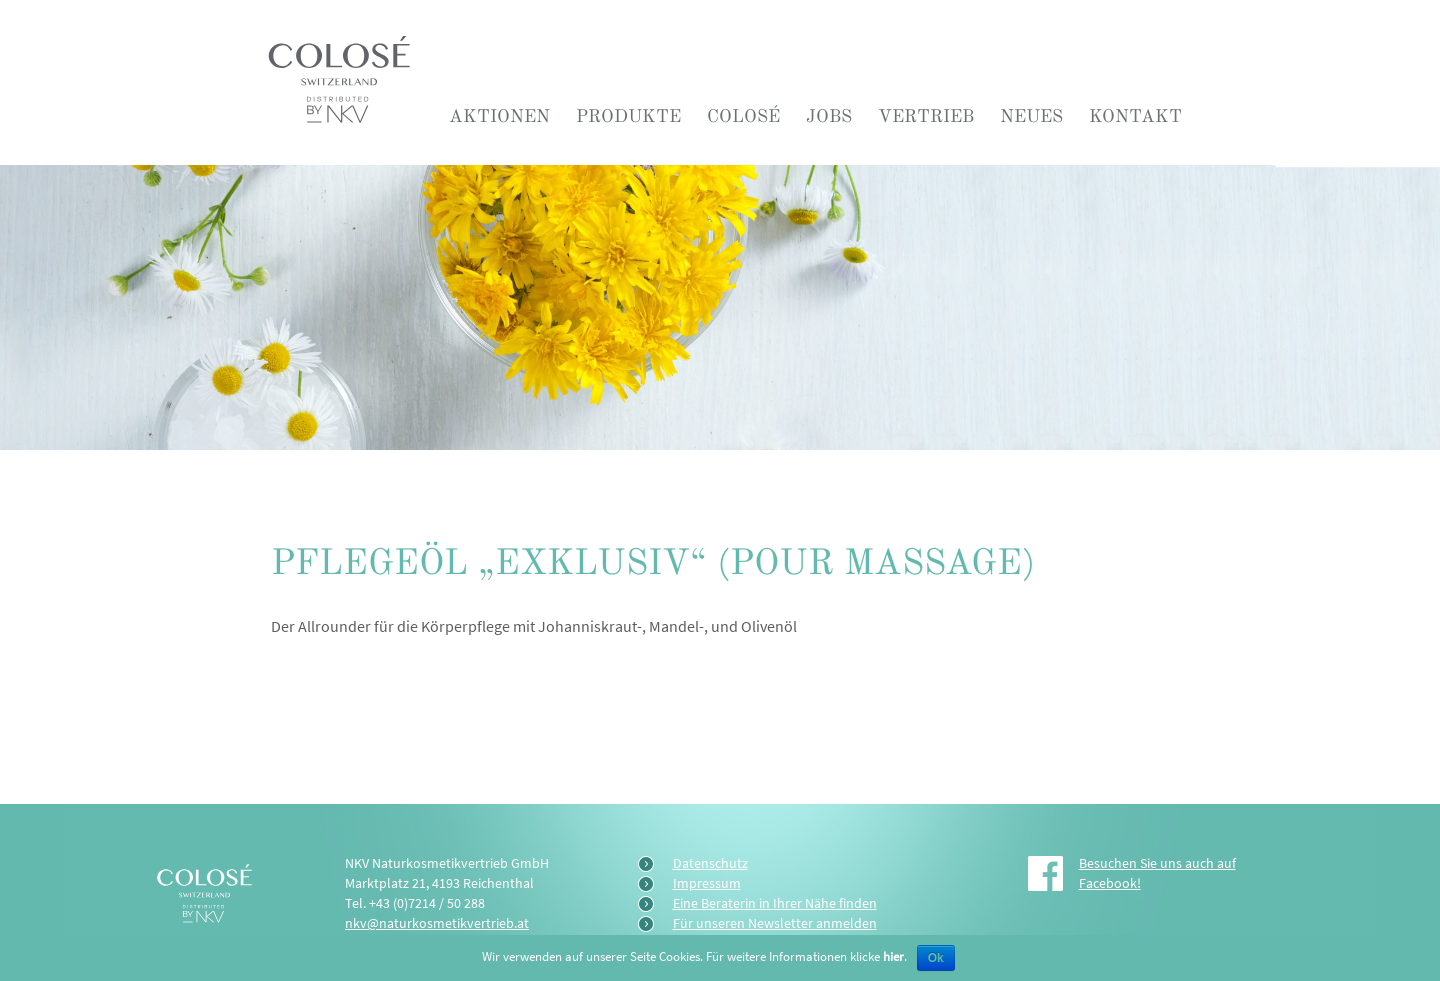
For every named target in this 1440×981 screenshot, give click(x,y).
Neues (1031, 116)
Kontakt (1135, 116)
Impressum (707, 883)
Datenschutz (710, 863)
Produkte (628, 116)
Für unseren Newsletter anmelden (775, 923)
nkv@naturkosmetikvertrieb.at (437, 923)
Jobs (829, 116)
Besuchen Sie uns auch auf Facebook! (1157, 873)
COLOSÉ (743, 116)
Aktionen (499, 116)
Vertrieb (926, 116)
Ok (936, 958)
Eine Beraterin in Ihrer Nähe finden (775, 903)
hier (893, 956)
